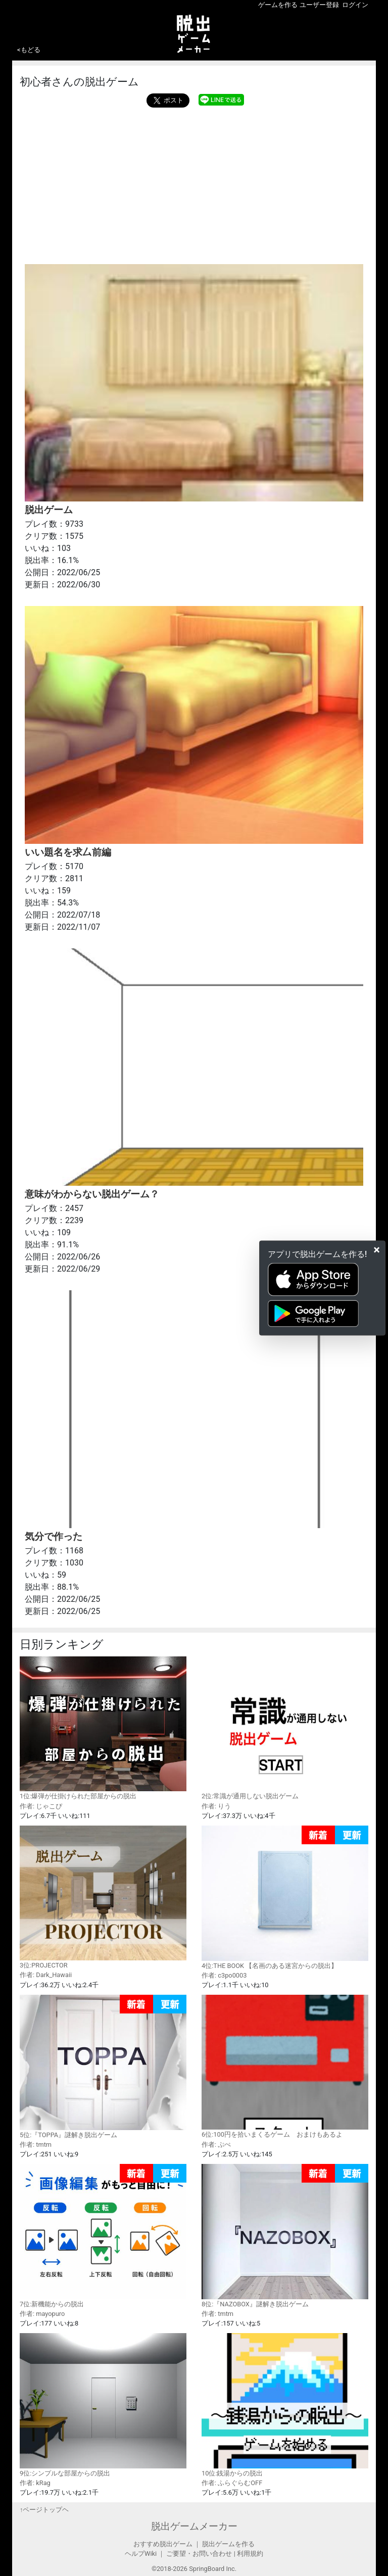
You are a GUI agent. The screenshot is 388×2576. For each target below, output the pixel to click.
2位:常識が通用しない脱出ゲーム (285, 1728)
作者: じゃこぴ (41, 1806)
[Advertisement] (194, 183)
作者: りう (216, 1806)
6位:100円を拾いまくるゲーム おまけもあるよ (285, 2066)
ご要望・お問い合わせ (199, 2553)
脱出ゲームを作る (228, 2544)
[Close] (376, 1249)
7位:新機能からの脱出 (103, 2236)
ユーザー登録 (319, 5)
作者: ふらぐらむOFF (232, 2483)
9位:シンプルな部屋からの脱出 (103, 2405)
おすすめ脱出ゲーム (162, 2544)
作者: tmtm (36, 2144)
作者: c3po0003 (224, 1975)
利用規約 (250, 2553)
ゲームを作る (278, 5)
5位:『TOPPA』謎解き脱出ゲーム (103, 2067)
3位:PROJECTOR (103, 1897)
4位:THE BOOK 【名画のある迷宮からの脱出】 (285, 1897)
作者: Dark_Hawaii (46, 1975)
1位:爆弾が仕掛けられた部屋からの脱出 (103, 1728)
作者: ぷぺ (216, 2144)
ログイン (355, 5)
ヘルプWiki (141, 2553)
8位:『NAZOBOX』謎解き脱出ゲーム (285, 2236)
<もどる (28, 50)
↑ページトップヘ (44, 2509)
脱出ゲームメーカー (194, 2526)
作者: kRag (35, 2483)
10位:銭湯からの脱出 (285, 2405)
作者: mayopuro (42, 2313)
